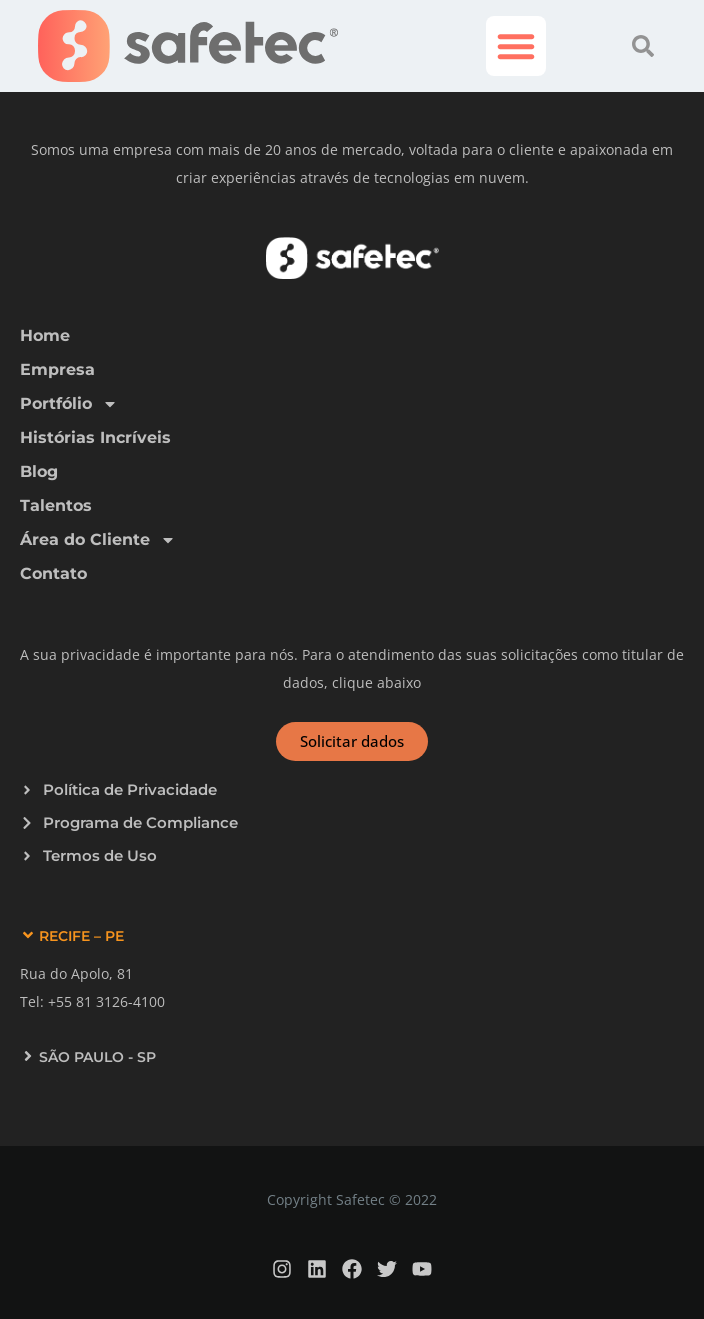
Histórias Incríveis (95, 437)
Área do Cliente (98, 540)
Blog (39, 471)
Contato (53, 573)
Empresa (57, 369)
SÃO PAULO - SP (97, 1057)
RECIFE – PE (81, 936)
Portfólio (69, 404)
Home (45, 335)
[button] (516, 46)
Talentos (56, 505)
